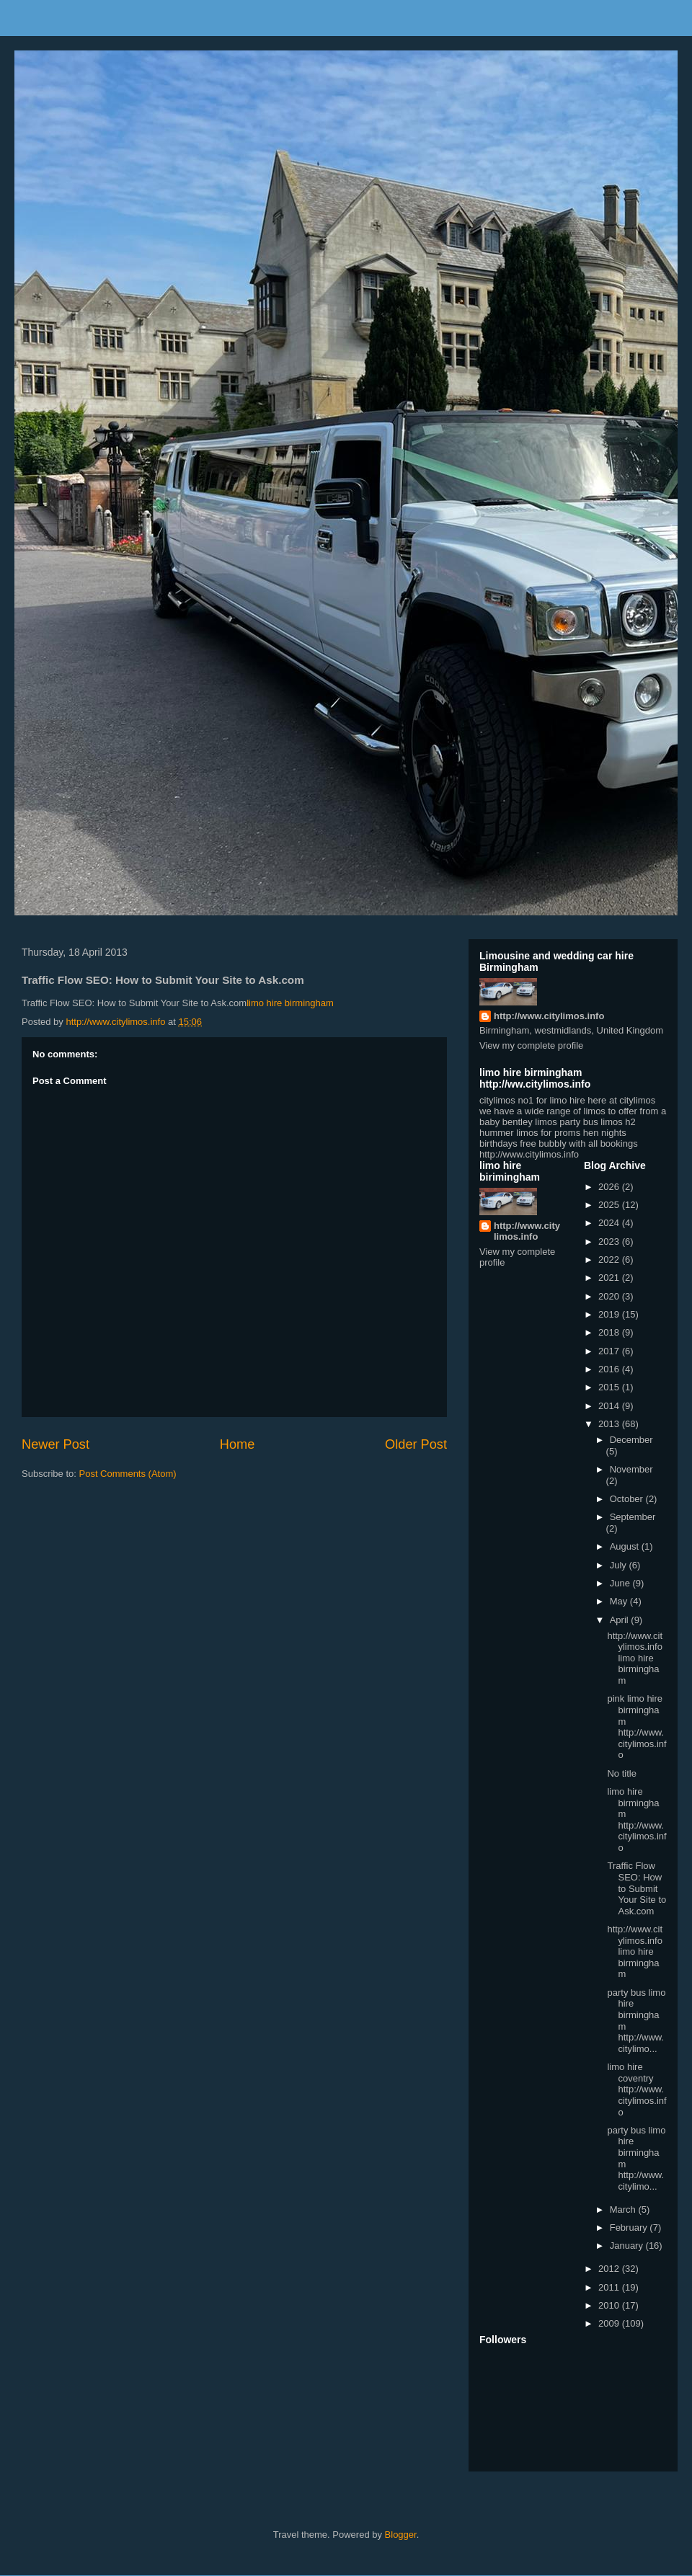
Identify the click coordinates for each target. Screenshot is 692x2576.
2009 (610, 2323)
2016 (610, 1369)
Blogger (401, 2534)
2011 (610, 2287)
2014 (610, 1405)
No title (621, 1773)
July (619, 1565)
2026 (610, 1186)
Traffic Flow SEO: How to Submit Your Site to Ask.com (636, 1888)
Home (237, 1444)
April (620, 1620)
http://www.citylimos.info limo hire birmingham (634, 1658)
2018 (610, 1332)
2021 (610, 1277)
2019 (610, 1314)
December (631, 1439)
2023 (610, 1241)
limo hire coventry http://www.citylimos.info (636, 2089)
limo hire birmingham (290, 1003)
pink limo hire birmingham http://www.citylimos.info (636, 1726)
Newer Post (55, 1444)
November (631, 1469)
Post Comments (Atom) (128, 1473)
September (633, 1516)
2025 (610, 1204)
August (626, 1546)
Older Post (416, 1444)
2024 (610, 1222)
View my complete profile (531, 1045)
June (621, 1583)
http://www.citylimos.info (549, 1016)
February (630, 2227)
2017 (610, 1351)
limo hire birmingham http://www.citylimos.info (636, 1819)
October (628, 1498)
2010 (610, 2305)
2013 (610, 1423)
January (628, 2245)
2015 (610, 1387)
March (624, 2209)
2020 (610, 1296)
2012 (610, 2268)
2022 (610, 1259)
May (620, 1601)
